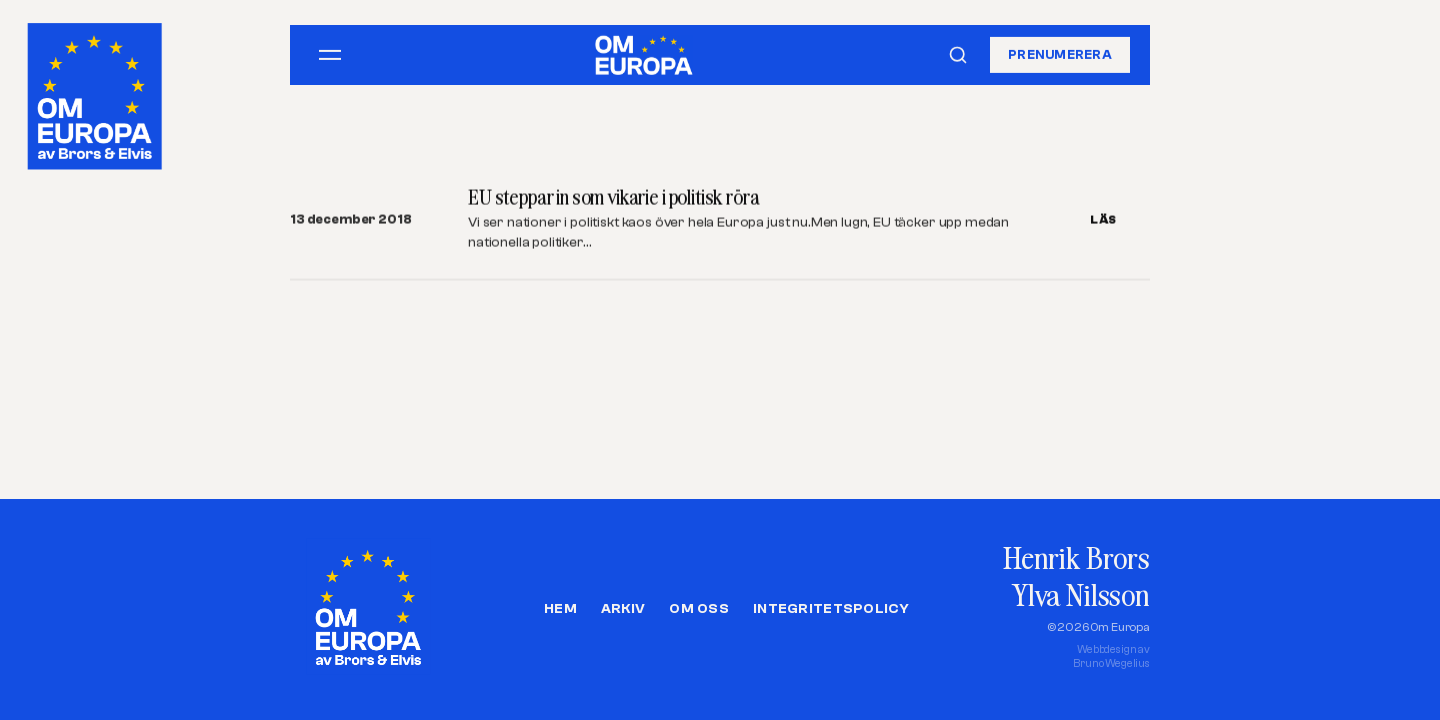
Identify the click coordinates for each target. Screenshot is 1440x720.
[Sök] (958, 55)
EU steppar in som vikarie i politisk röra (613, 197)
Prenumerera (1060, 54)
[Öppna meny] (330, 55)
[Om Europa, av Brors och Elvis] (96, 91)
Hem (560, 609)
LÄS (1103, 220)
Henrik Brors (1076, 557)
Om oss (699, 609)
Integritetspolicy (831, 609)
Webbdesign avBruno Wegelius (1111, 656)
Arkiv (623, 609)
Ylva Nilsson (1081, 594)
